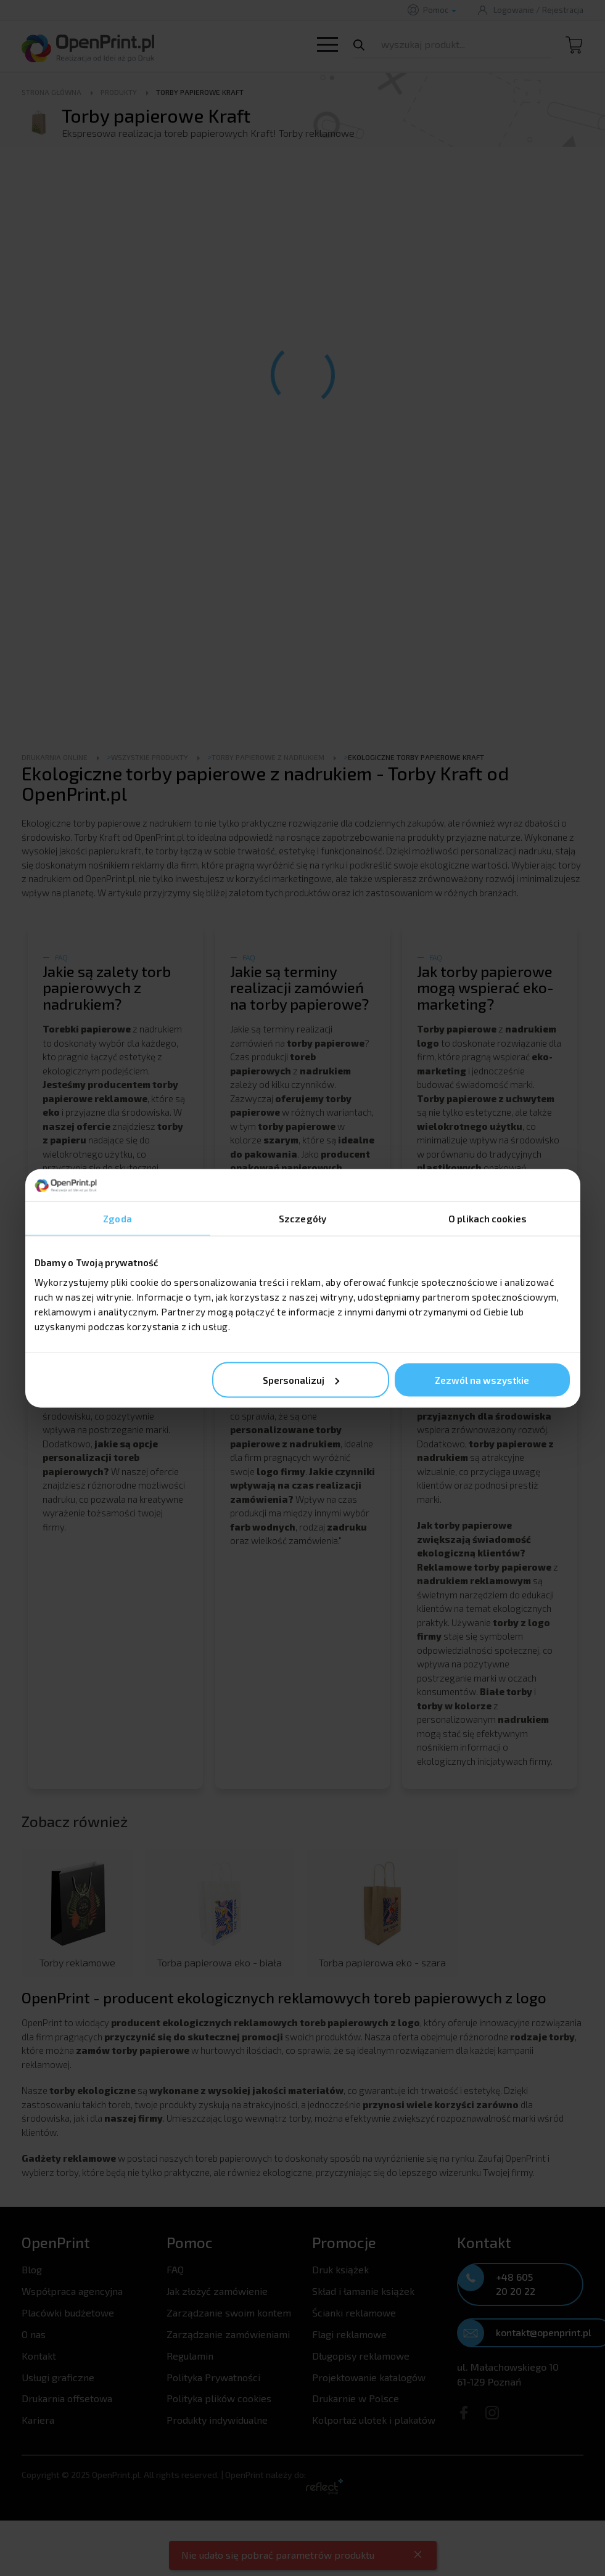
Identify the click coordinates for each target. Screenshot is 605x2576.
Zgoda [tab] (117, 1218)
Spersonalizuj (301, 1379)
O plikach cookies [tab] (487, 1218)
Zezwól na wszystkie (482, 1379)
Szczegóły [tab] (302, 1218)
